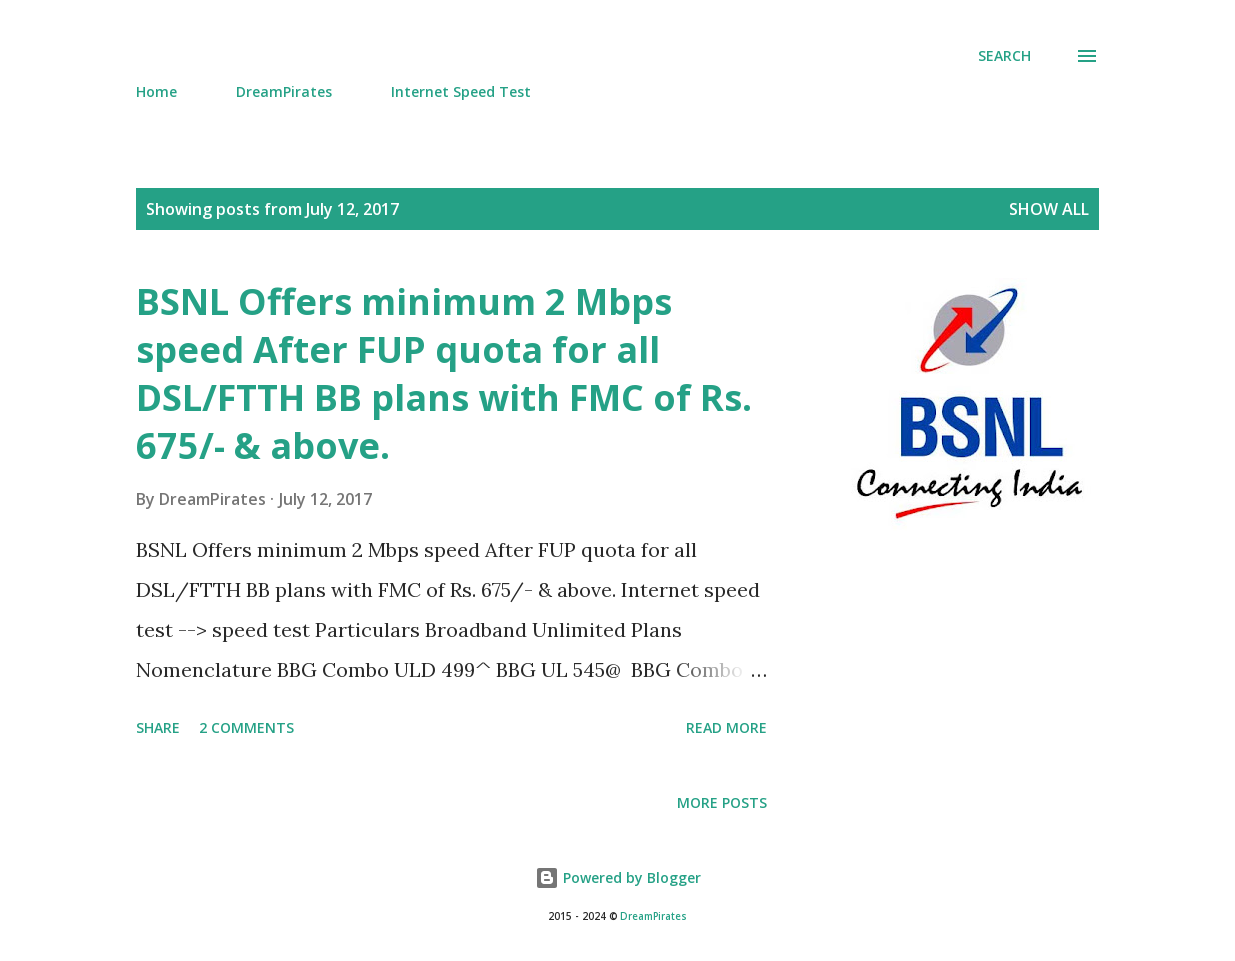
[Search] (1004, 56)
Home (156, 91)
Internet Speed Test (461, 91)
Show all (1049, 209)
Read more (726, 727)
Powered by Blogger (618, 877)
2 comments (246, 727)
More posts (722, 802)
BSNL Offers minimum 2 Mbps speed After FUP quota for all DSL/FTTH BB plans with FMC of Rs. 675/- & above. (444, 373)
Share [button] (158, 727)
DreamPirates (284, 91)
